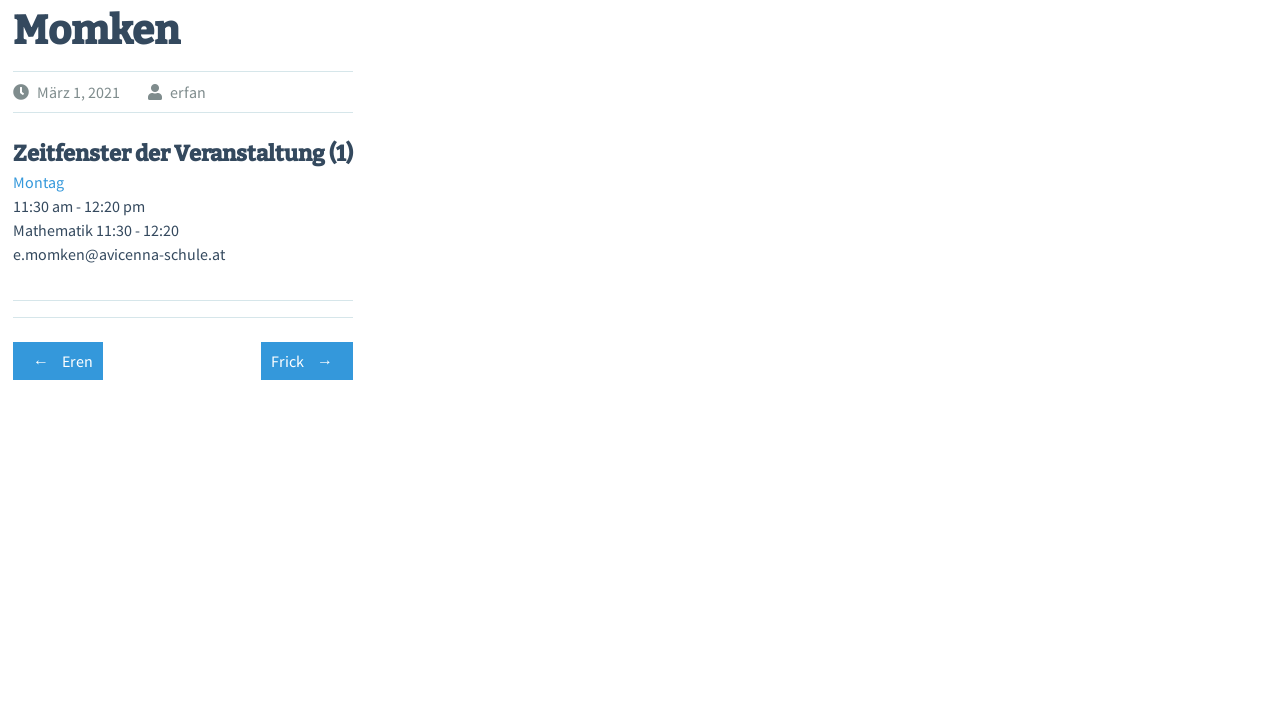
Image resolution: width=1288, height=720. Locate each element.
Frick (307, 361)
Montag (38, 182)
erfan (188, 92)
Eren (58, 361)
